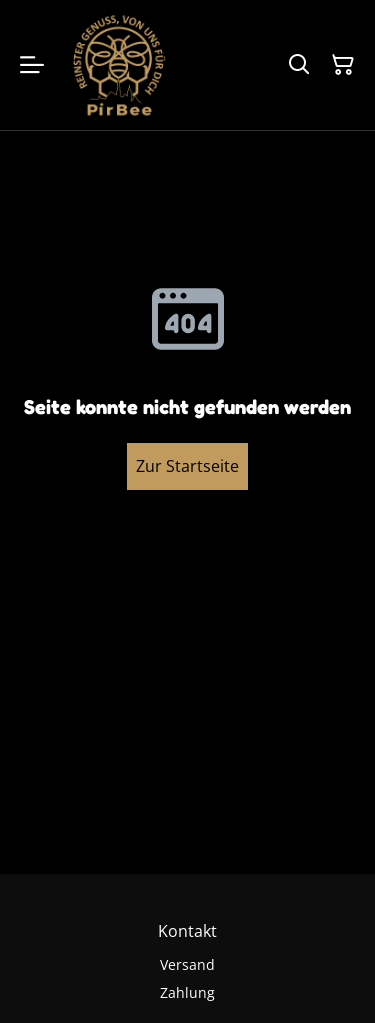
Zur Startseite (187, 466)
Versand (187, 964)
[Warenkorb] (343, 65)
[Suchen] (299, 65)
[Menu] (32, 65)
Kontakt (187, 931)
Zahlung (187, 992)
